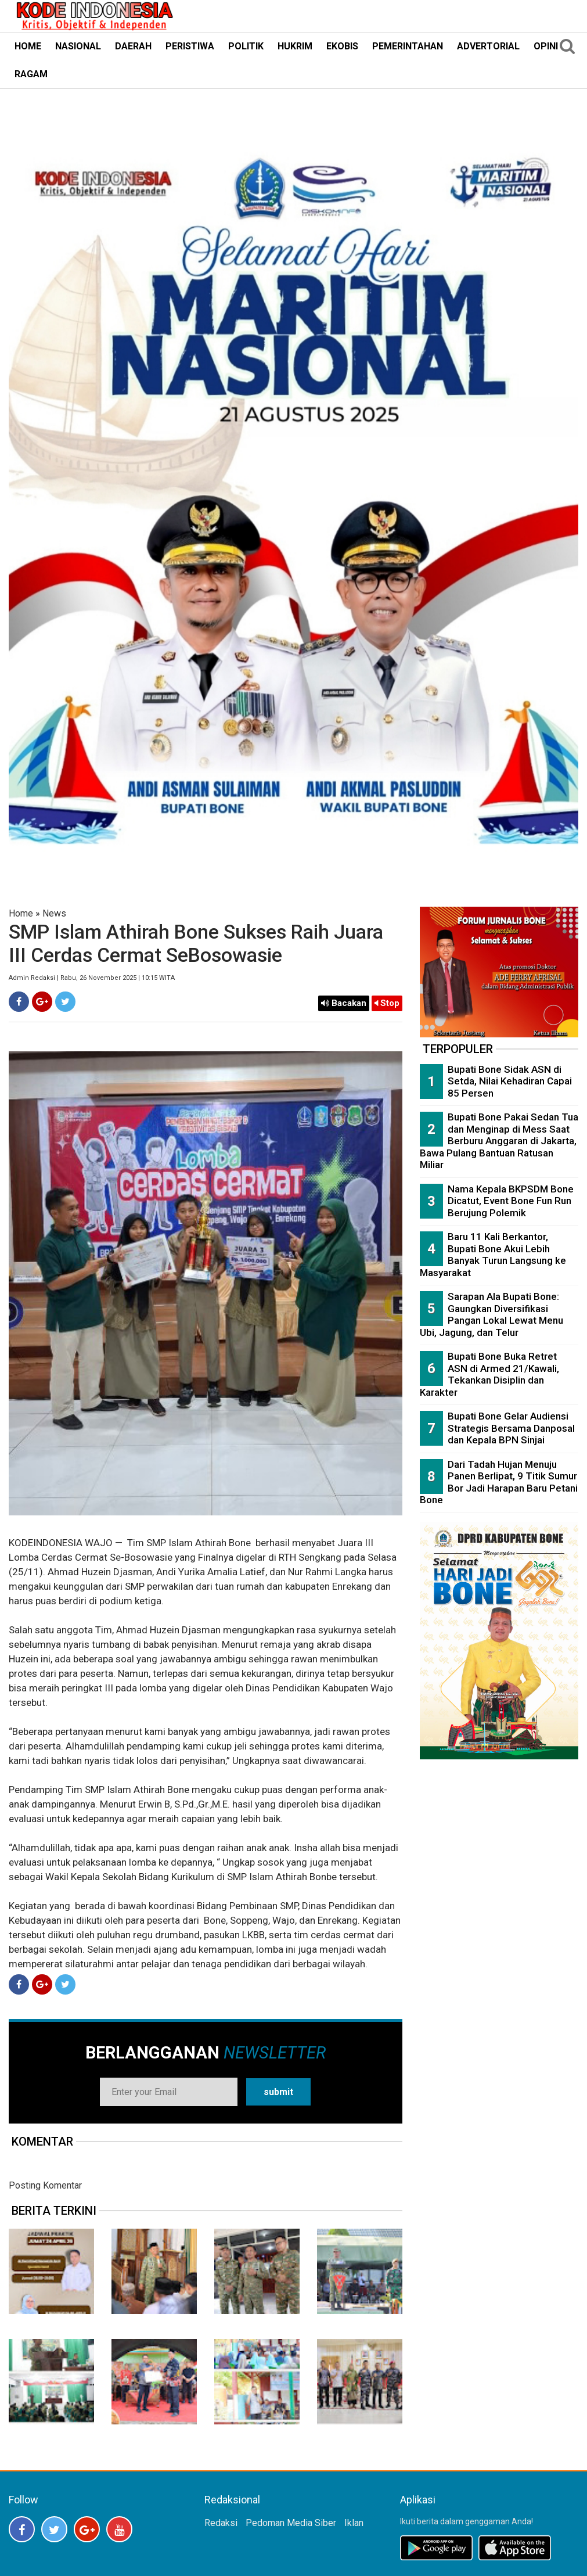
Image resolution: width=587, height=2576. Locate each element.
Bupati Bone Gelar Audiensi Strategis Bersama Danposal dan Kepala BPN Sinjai (511, 1428)
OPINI (546, 46)
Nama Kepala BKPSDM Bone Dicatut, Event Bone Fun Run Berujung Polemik (511, 1201)
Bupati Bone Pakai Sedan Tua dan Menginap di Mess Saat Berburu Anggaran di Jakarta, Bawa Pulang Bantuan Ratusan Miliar (499, 1140)
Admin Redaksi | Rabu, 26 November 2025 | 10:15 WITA (92, 978)
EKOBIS (342, 46)
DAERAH (133, 46)
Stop (386, 1003)
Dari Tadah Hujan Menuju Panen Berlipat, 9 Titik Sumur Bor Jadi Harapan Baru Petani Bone (499, 1482)
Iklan (353, 2522)
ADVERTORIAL (488, 46)
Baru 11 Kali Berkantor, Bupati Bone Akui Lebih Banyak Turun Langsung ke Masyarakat (493, 1254)
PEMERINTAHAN (407, 46)
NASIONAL (78, 46)
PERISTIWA (189, 46)
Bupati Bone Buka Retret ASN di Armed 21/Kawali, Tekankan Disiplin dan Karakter (489, 1374)
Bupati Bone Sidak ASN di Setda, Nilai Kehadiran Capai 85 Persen (510, 1081)
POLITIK (246, 46)
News (54, 913)
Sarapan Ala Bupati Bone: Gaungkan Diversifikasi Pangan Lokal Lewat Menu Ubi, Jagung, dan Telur (491, 1314)
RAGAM (31, 74)
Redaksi (220, 2522)
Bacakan (343, 1003)
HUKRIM (295, 46)
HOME (28, 46)
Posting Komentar (45, 2185)
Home (21, 913)
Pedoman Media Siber (291, 2522)
